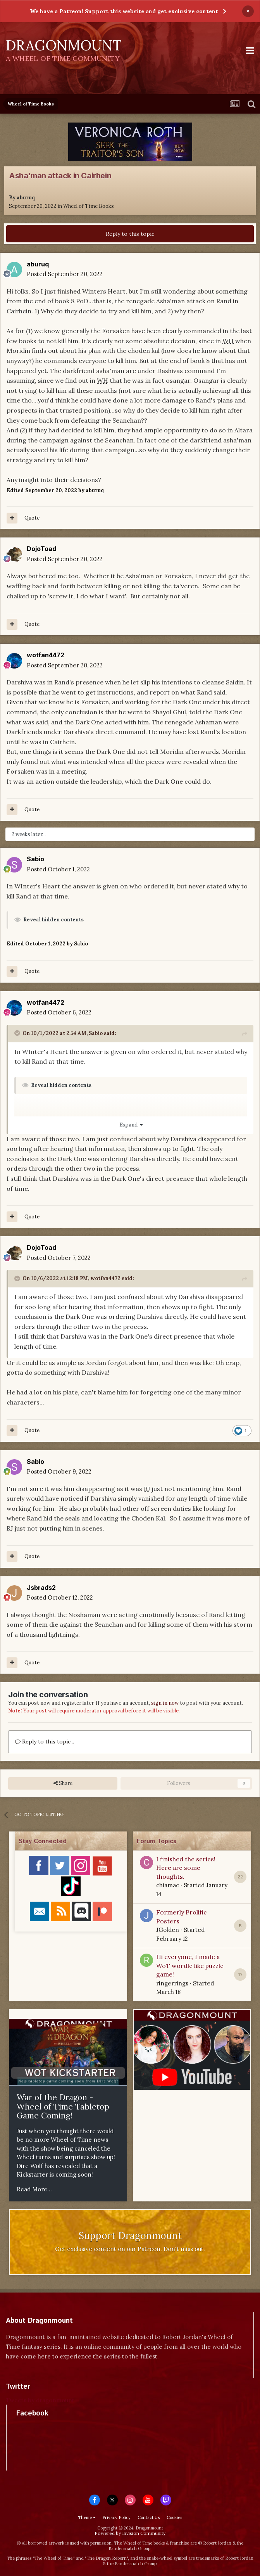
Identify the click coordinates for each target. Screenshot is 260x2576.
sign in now (165, 1703)
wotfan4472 (45, 655)
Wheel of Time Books (88, 206)
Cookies (174, 2517)
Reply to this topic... (44, 1741)
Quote (32, 518)
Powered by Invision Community (130, 2533)
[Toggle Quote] (17, 1033)
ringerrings (172, 1983)
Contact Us (149, 2517)
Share (62, 1783)
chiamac (167, 1885)
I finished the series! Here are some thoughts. (185, 1867)
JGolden (167, 1929)
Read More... (34, 2189)
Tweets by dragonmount (40, 2400)
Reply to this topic (130, 233)
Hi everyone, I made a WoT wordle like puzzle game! (190, 1965)
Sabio (35, 859)
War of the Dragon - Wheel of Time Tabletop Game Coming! (63, 2106)
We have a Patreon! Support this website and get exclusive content (124, 11)
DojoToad (41, 549)
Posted (65, 274)
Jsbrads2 (41, 1587)
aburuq (26, 197)
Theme (86, 2517)
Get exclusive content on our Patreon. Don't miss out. (130, 2249)
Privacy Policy (116, 2517)
